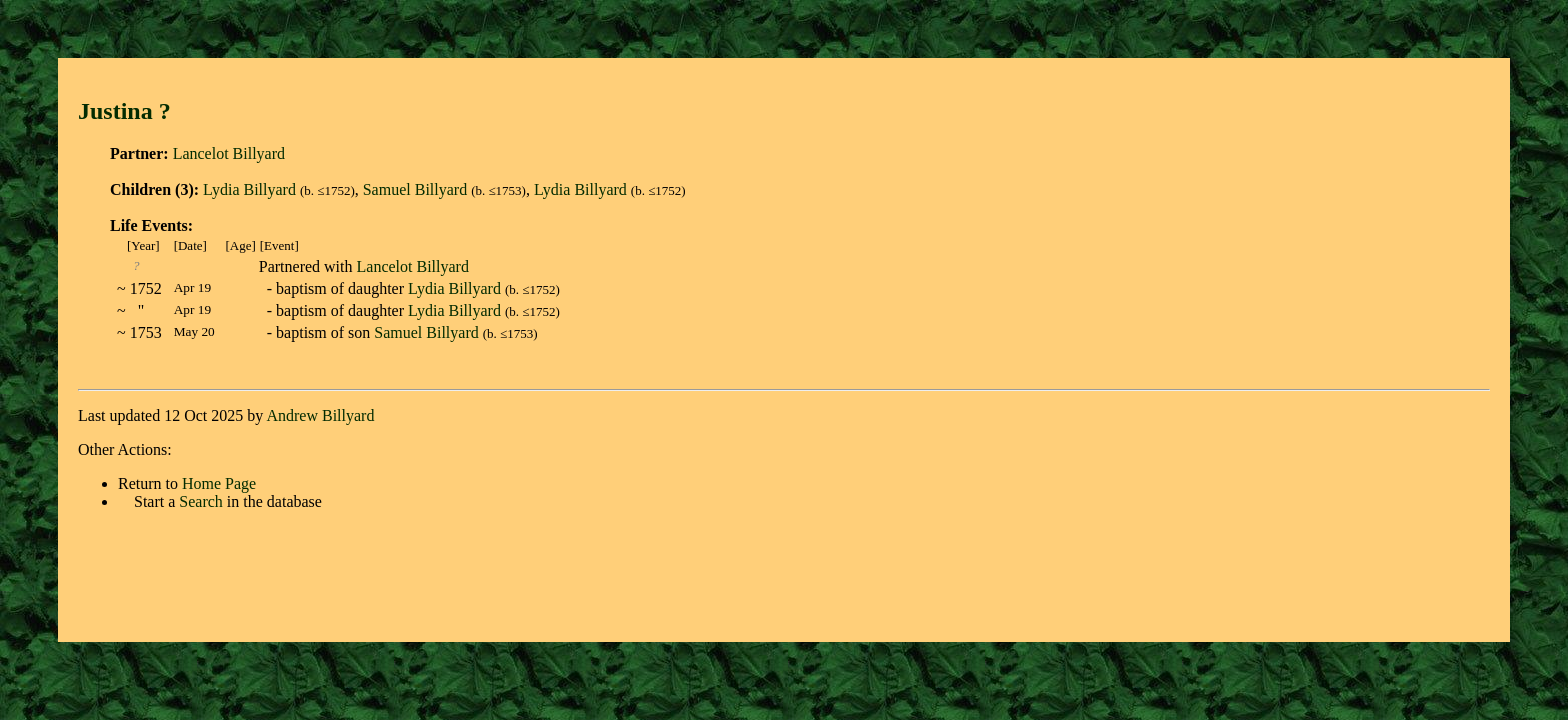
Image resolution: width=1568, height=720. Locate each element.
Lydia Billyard (249, 189)
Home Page (219, 483)
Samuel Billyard (415, 189)
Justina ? (133, 111)
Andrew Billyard (320, 415)
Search (201, 501)
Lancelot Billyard (229, 153)
